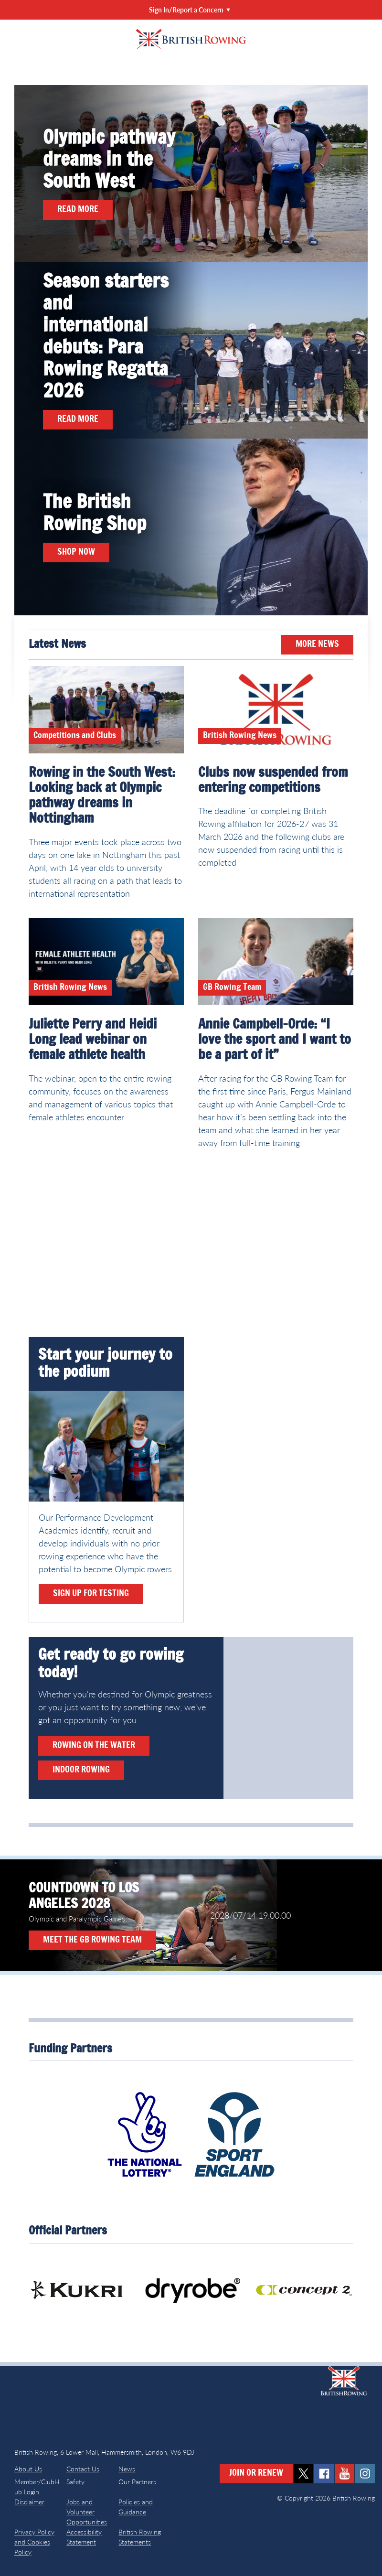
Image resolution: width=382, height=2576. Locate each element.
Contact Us (82, 2469)
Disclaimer (29, 2502)
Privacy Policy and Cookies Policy (34, 2542)
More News (317, 644)
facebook (324, 2473)
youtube (344, 2473)
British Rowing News (239, 735)
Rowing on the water (94, 1745)
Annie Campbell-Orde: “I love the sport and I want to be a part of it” (274, 1040)
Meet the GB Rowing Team (92, 1940)
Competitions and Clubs (74, 735)
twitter (303, 2473)
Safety (75, 2482)
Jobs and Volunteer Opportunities (86, 2512)
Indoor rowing (81, 1770)
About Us (28, 2469)
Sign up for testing (91, 1593)
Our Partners (137, 2482)
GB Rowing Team (232, 987)
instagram (365, 2473)
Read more (77, 209)
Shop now (76, 552)
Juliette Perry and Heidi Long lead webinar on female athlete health (93, 1040)
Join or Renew (256, 2473)
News (126, 2469)
